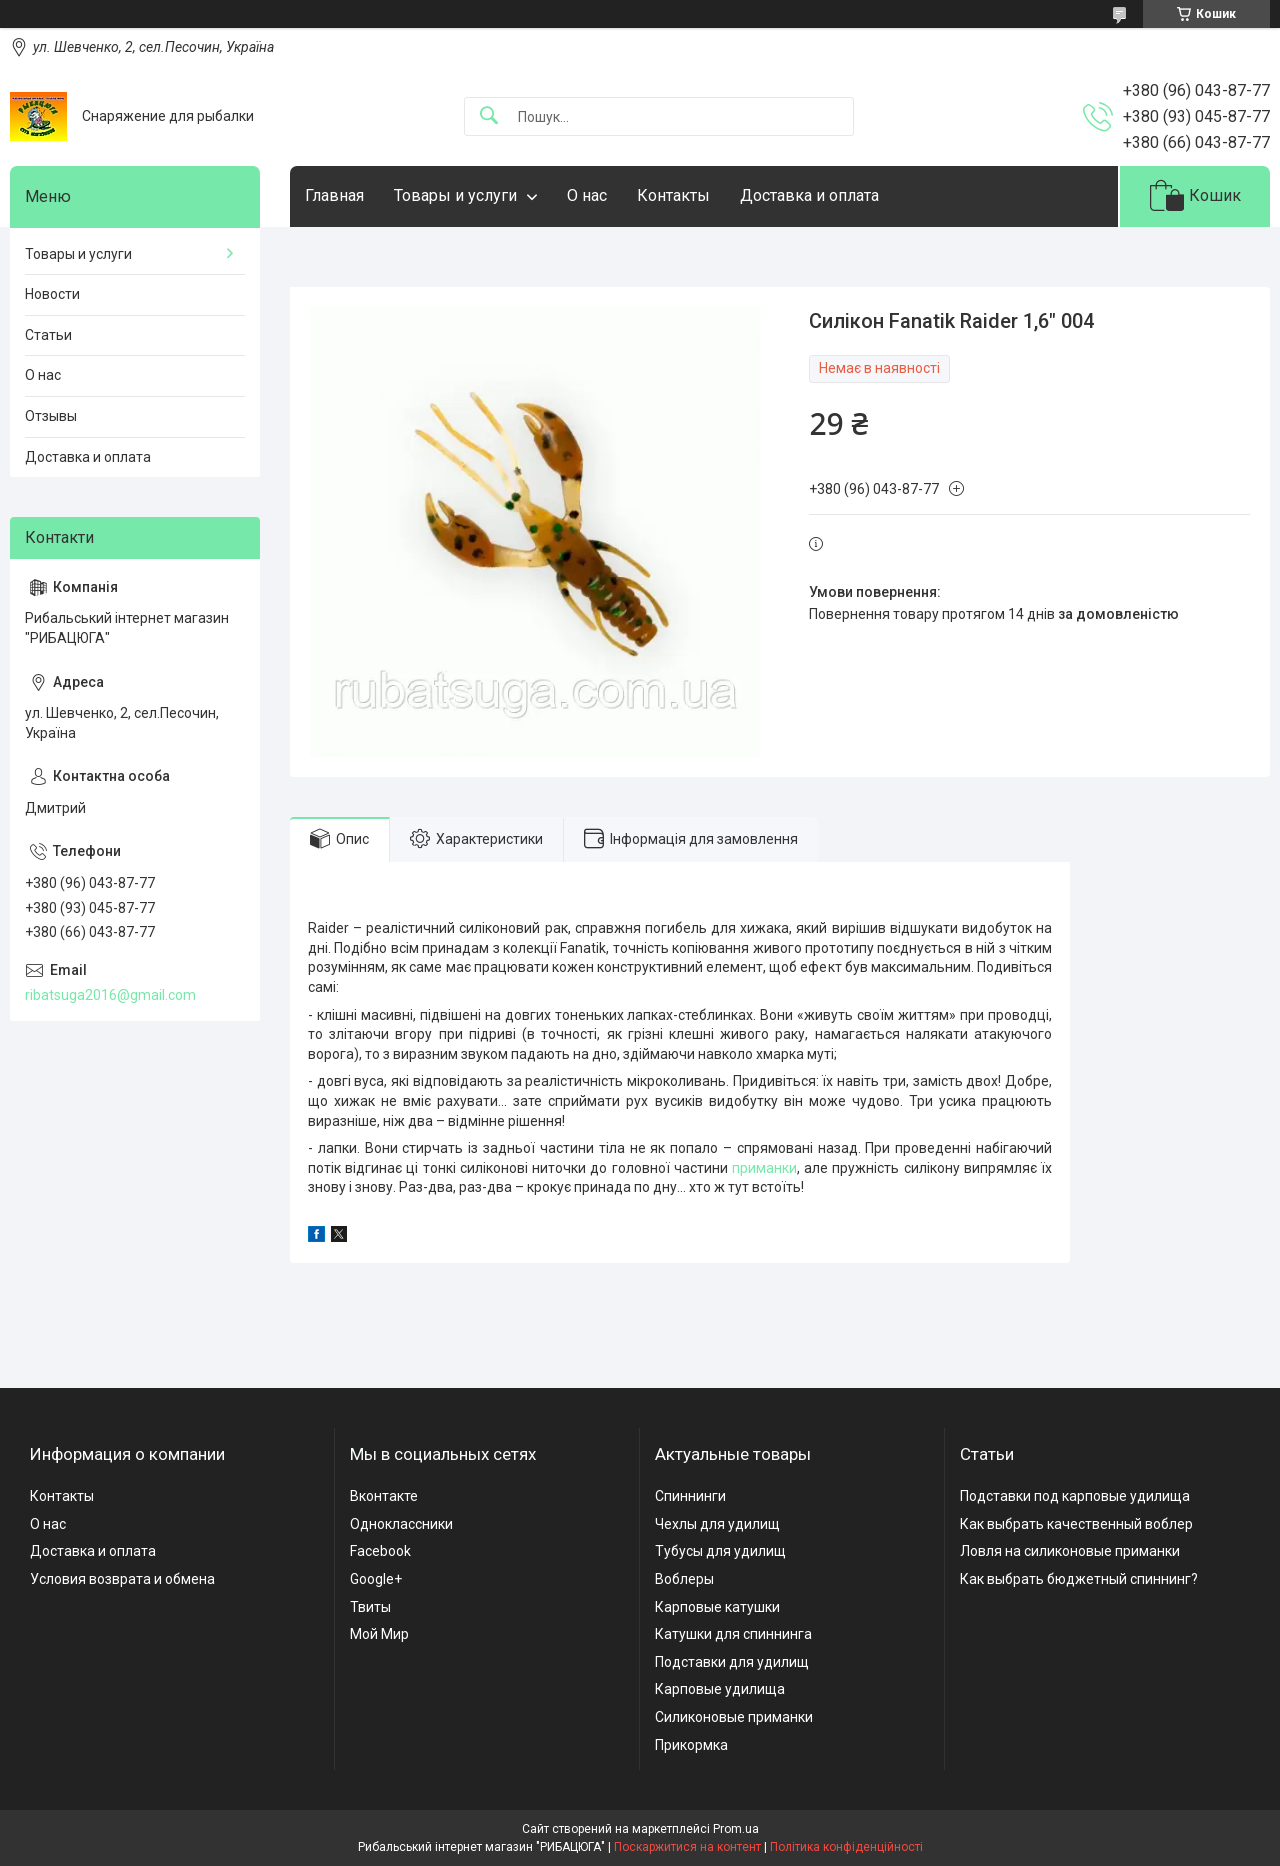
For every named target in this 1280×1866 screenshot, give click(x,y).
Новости (52, 294)
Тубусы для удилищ (720, 1551)
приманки (764, 1168)
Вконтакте (384, 1496)
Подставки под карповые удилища (1075, 1496)
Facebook (380, 1551)
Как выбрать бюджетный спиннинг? (1079, 1579)
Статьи (48, 335)
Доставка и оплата (809, 195)
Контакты (673, 195)
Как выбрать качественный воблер (1076, 1524)
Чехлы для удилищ (717, 1524)
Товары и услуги (455, 195)
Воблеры (684, 1579)
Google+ (376, 1579)
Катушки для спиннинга (733, 1634)
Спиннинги (690, 1496)
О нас (587, 195)
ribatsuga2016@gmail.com (110, 995)
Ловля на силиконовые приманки (1070, 1551)
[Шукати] (489, 116)
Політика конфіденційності (846, 1847)
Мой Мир (379, 1634)
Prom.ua (736, 1829)
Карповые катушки (717, 1607)
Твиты (370, 1607)
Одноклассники (401, 1524)
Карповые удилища (720, 1689)
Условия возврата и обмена (122, 1579)
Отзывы (51, 416)
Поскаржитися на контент (687, 1847)
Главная (334, 195)
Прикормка (691, 1745)
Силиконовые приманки (734, 1717)
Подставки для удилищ (732, 1662)
